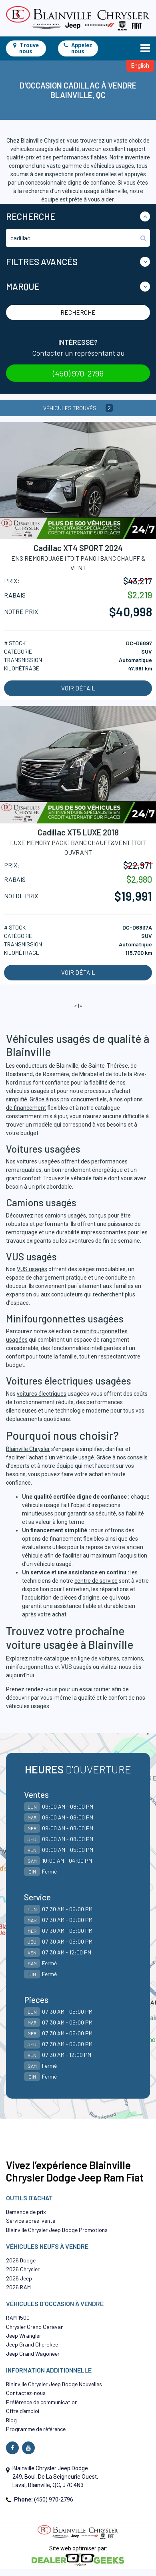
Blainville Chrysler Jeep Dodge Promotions (57, 2229)
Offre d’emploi (22, 2410)
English (140, 65)
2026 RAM (18, 2287)
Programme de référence (36, 2428)
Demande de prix (26, 2211)
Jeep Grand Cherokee (32, 2344)
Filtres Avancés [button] (42, 261)
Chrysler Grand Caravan (35, 2326)
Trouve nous (26, 48)
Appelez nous (78, 48)
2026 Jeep (19, 2278)
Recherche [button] (30, 216)
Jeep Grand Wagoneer (33, 2353)
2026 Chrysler (23, 2269)
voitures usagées (38, 1161)
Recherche (78, 312)
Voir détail (78, 688)
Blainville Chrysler (28, 1449)
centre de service (96, 1581)
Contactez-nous (26, 2392)
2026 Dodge (21, 2260)
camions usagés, (66, 1215)
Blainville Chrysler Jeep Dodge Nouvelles (54, 2384)
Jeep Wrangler (23, 2335)
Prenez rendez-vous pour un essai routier (58, 1689)
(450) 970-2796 (78, 373)
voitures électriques (41, 1394)
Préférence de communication (42, 2402)
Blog (11, 2420)
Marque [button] (23, 286)
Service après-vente (30, 2220)
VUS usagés (32, 1269)
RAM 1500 (18, 2317)
